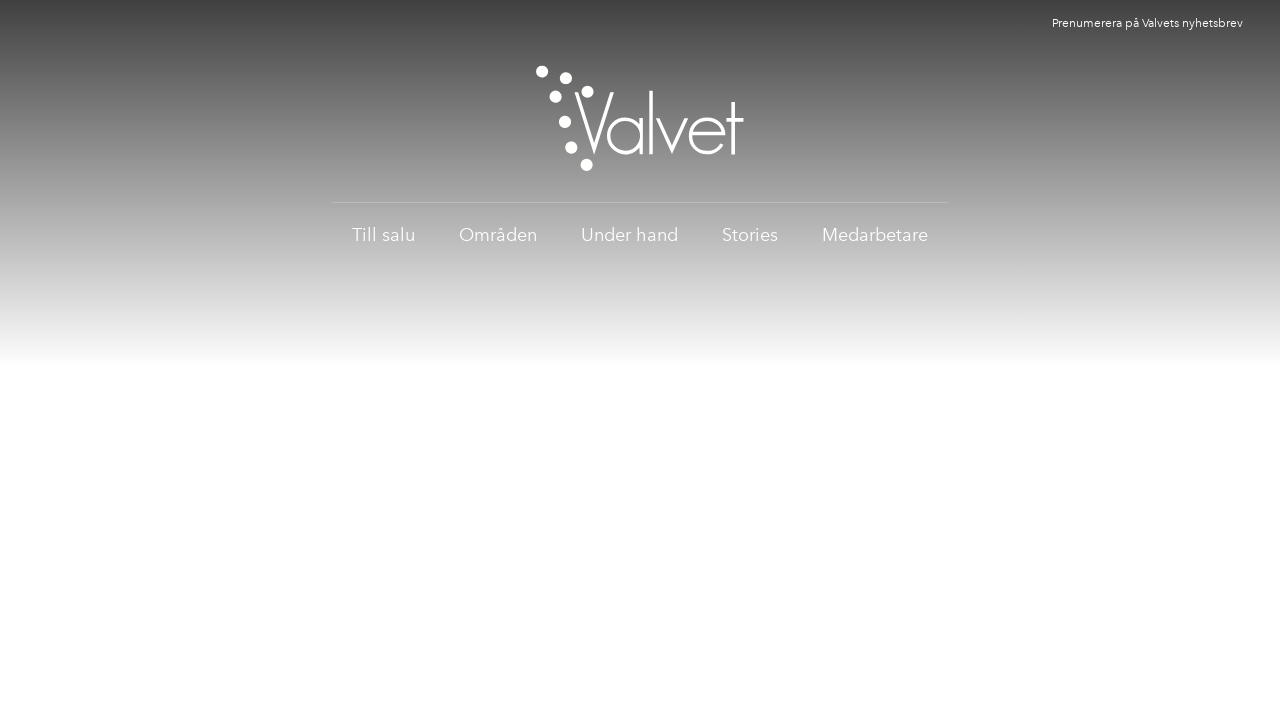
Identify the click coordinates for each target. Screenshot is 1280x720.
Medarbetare (875, 235)
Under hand (629, 235)
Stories (750, 235)
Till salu (383, 235)
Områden (498, 235)
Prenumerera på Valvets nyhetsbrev (1147, 23)
